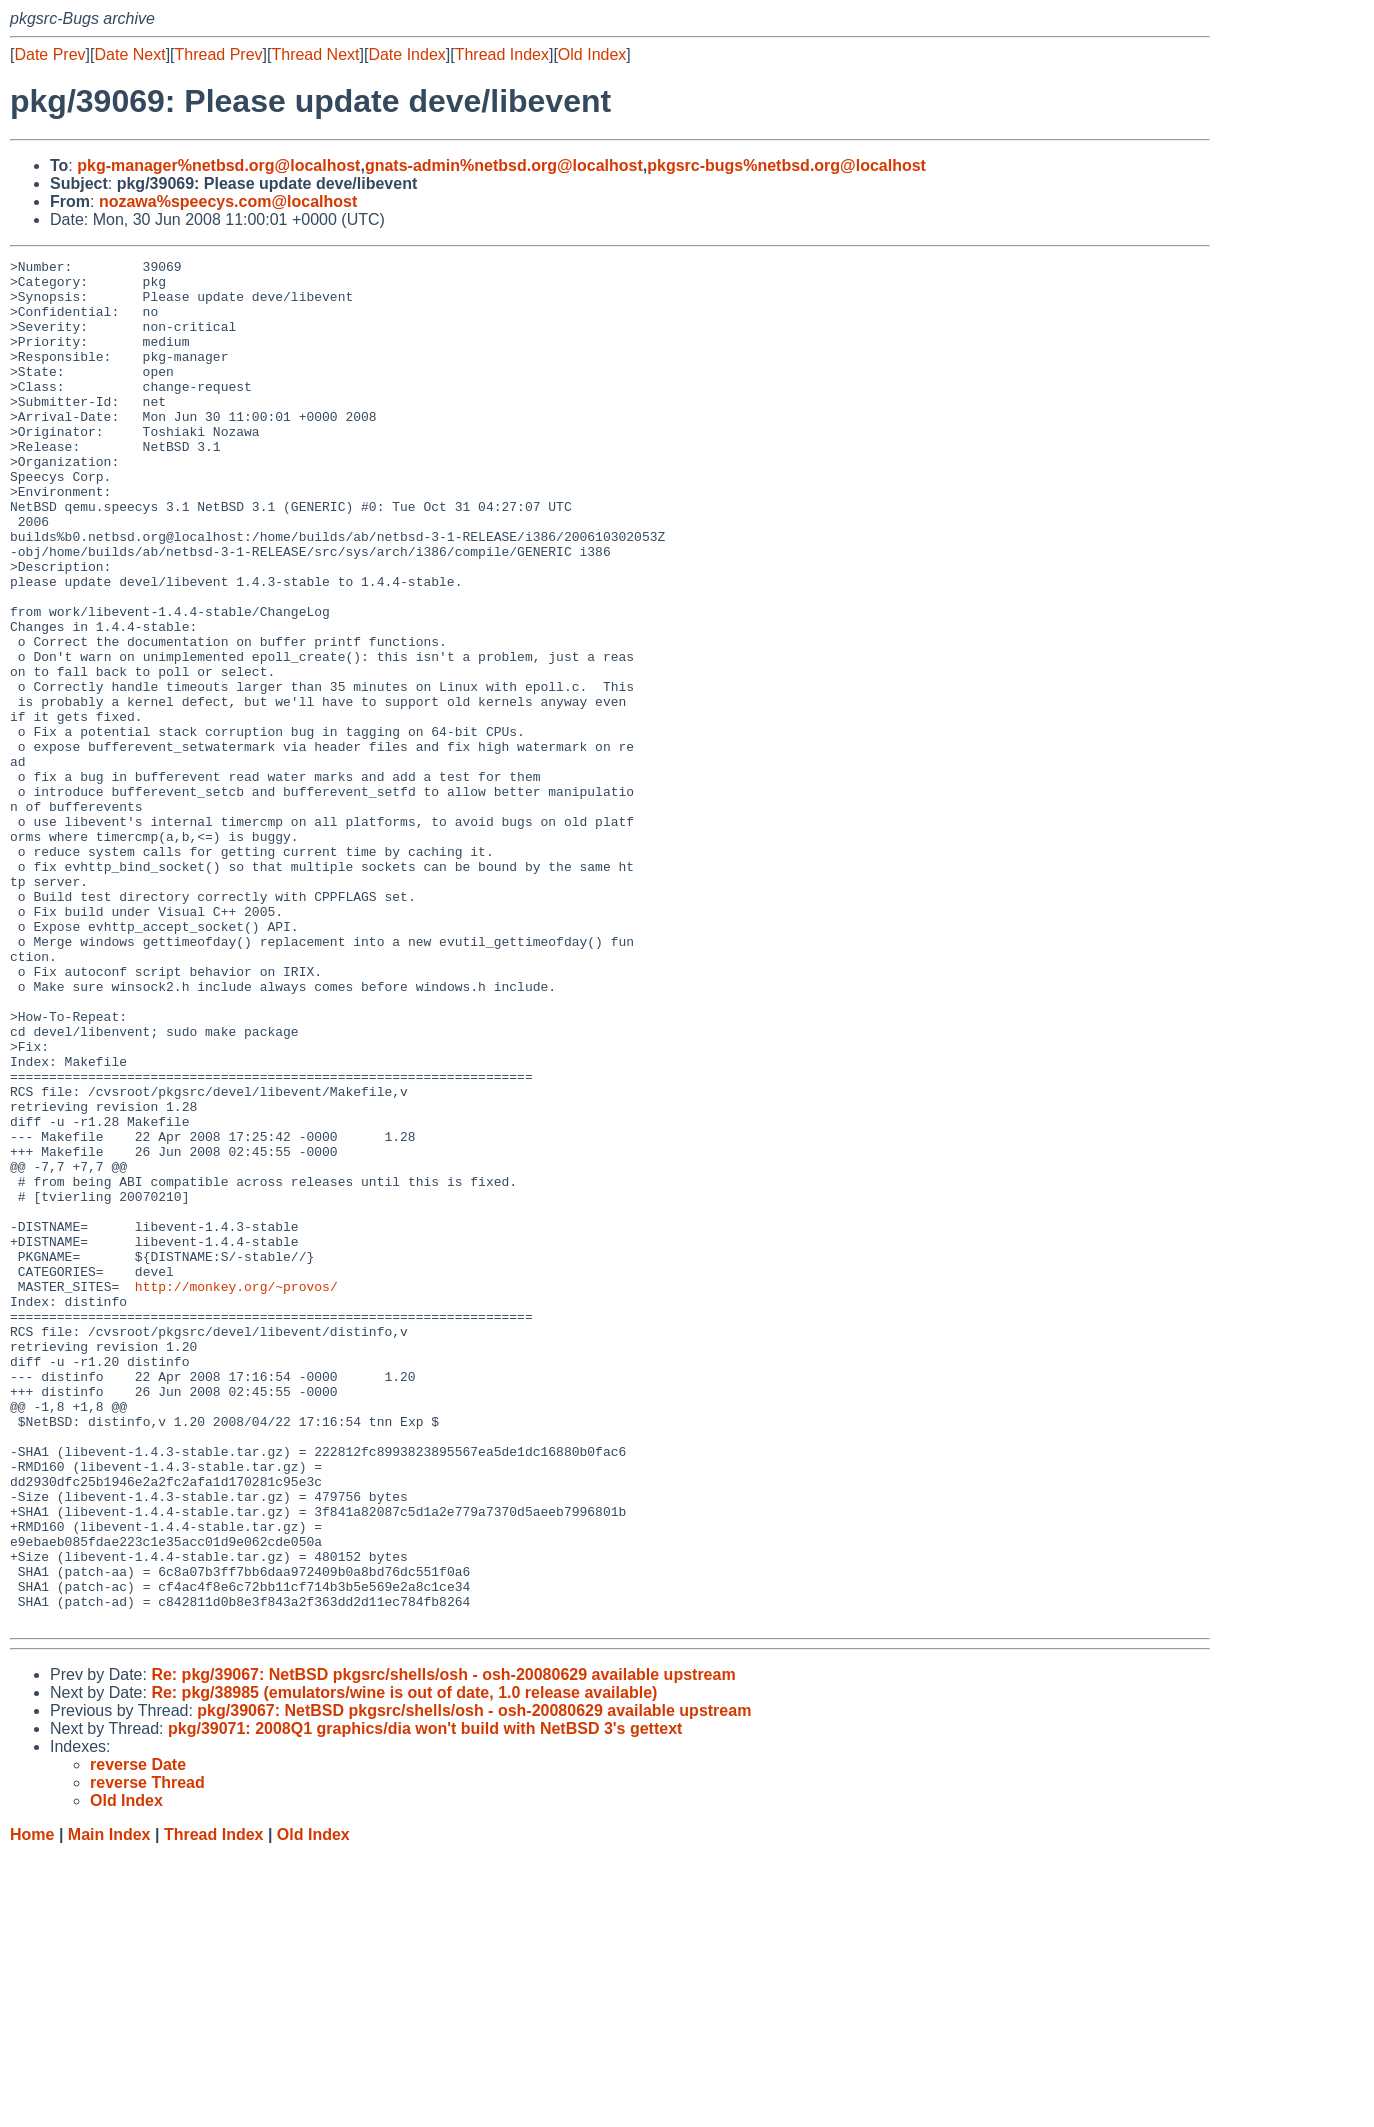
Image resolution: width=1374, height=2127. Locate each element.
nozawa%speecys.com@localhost (228, 201)
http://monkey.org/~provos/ (236, 1493)
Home (32, 2107)
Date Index (406, 54)
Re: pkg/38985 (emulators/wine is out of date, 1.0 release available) (404, 1965)
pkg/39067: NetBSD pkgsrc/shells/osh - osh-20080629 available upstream (474, 1983)
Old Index (592, 54)
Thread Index (502, 54)
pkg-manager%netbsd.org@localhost (218, 165)
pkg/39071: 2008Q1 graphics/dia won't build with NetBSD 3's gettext (425, 2001)
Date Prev (49, 54)
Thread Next (315, 54)
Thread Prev (219, 54)
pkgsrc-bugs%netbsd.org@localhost (786, 165)
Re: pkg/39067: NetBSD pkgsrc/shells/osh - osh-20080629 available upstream (443, 1947)
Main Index (109, 2107)
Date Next (129, 54)
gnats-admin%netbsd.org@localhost (504, 165)
